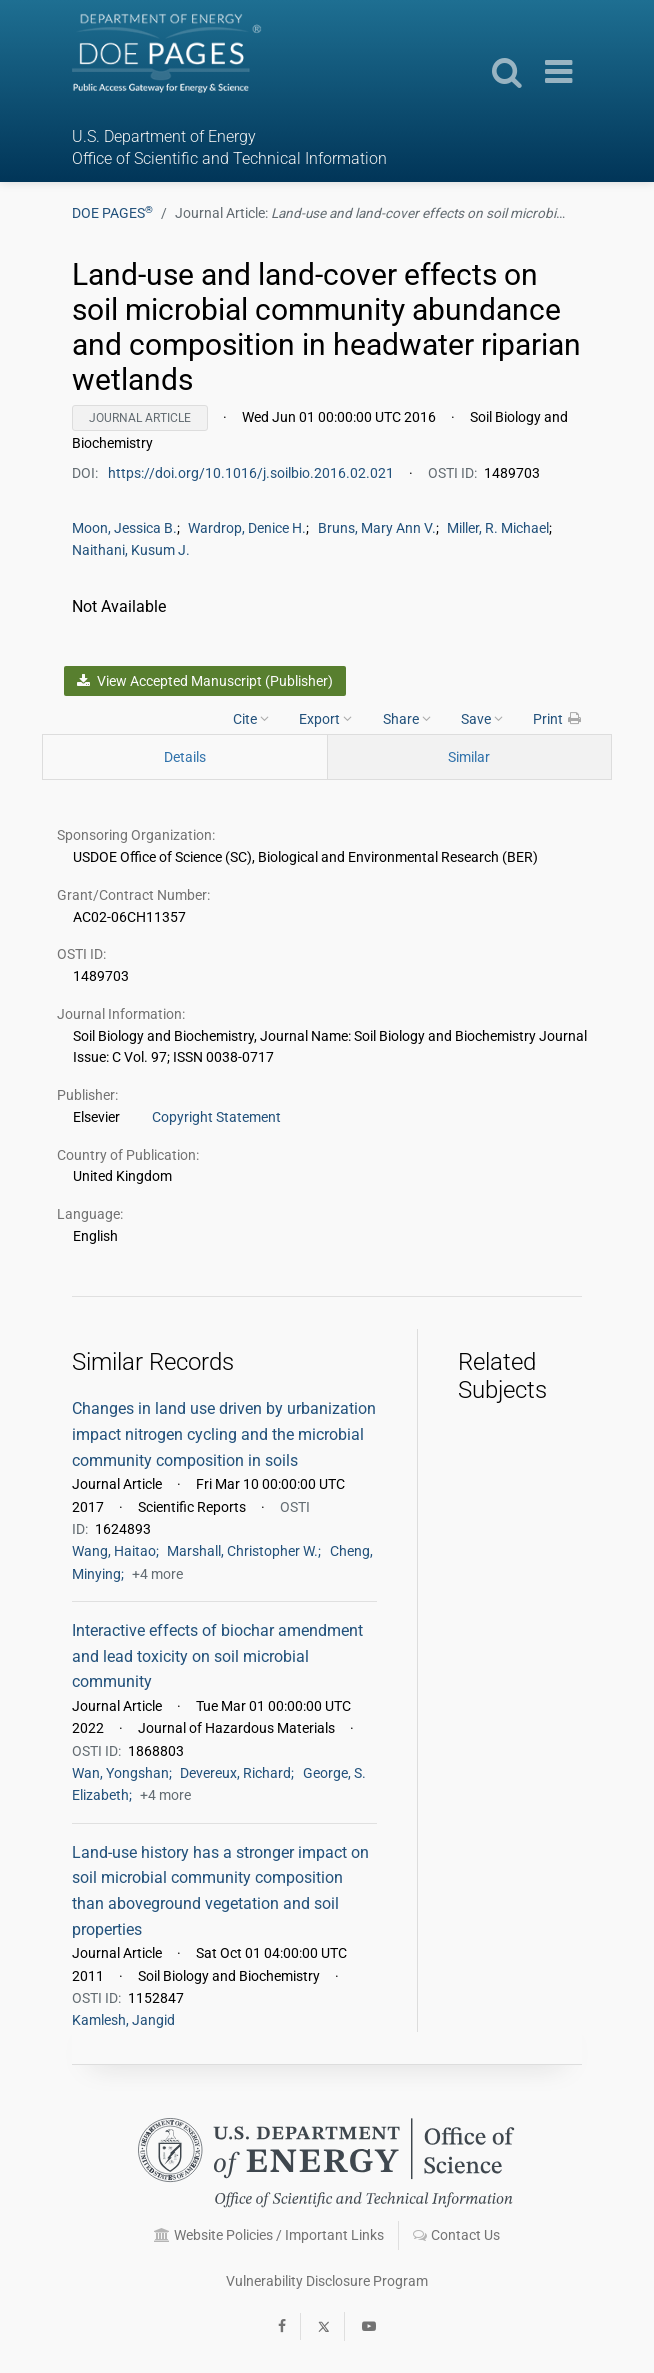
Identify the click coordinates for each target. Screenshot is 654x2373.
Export (325, 718)
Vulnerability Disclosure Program (327, 2281)
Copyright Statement (216, 1117)
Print (558, 718)
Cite (251, 718)
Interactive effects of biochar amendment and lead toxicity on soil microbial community (217, 1656)
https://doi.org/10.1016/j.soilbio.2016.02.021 (252, 473)
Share (407, 718)
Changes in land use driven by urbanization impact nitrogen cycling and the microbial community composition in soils (224, 1434)
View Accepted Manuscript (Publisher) (204, 681)
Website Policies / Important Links (269, 2235)
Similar (469, 757)
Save (482, 718)
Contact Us (456, 2235)
